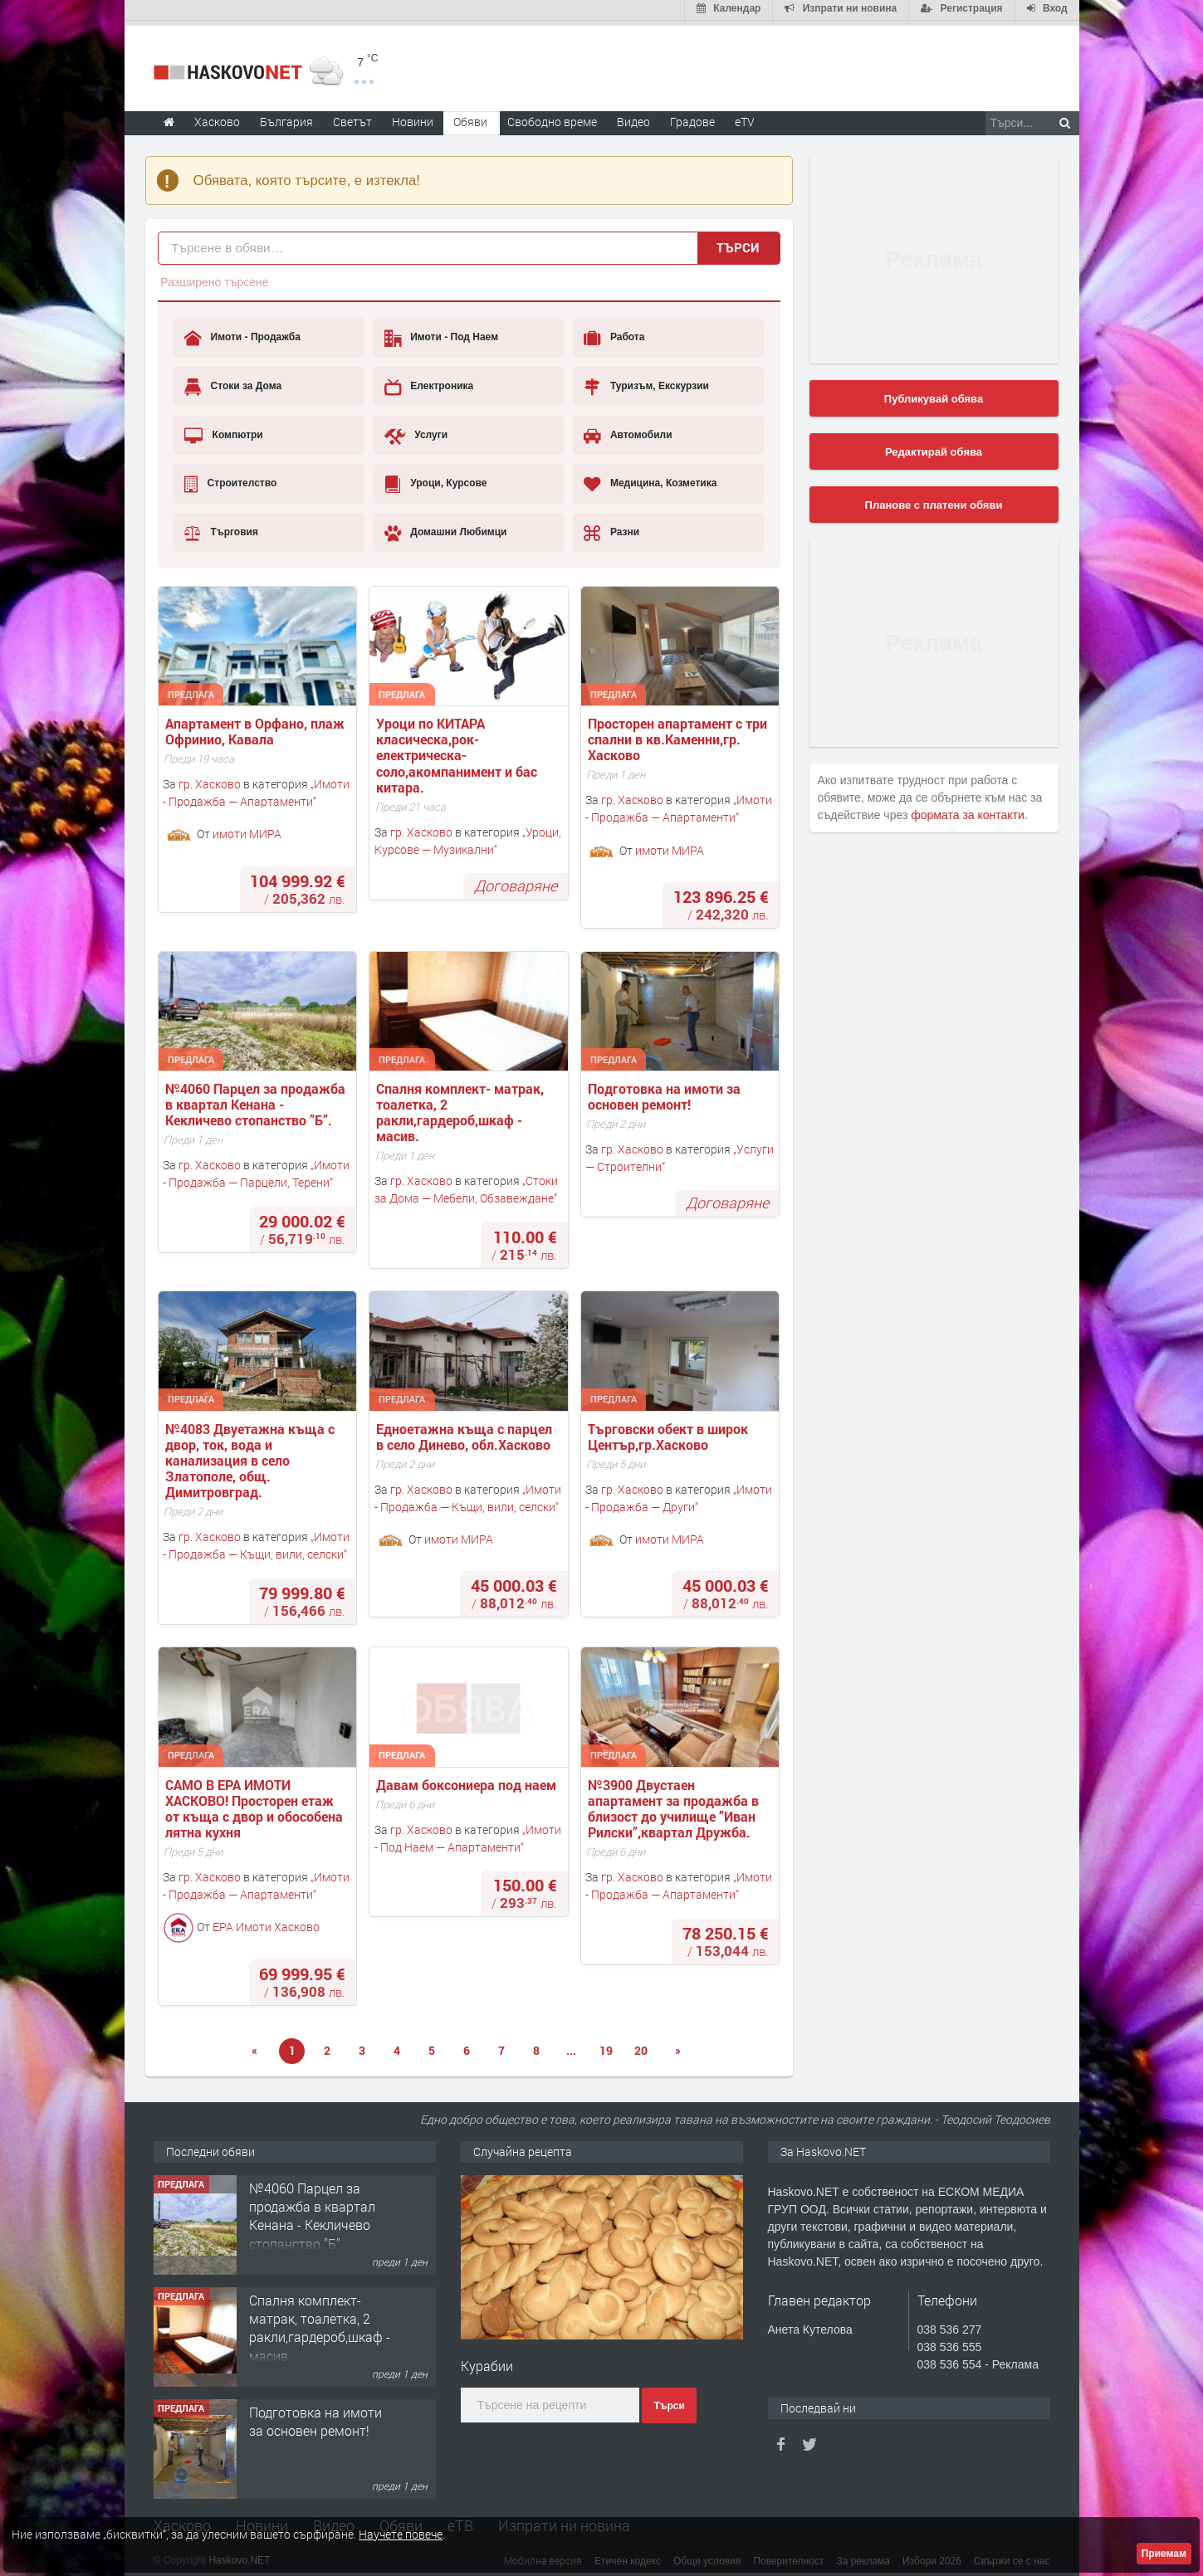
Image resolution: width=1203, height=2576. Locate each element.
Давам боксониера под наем (466, 1780)
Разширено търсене (214, 277)
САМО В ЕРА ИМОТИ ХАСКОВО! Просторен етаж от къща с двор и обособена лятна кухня (255, 1804)
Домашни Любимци (445, 528)
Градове (692, 116)
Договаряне (515, 880)
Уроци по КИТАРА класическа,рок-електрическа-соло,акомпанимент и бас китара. (458, 750)
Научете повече (401, 2534)
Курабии (487, 2360)
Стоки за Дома (232, 381)
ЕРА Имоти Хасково (266, 1922)
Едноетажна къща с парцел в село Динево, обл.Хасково (465, 1431)
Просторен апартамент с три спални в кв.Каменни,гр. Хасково (679, 734)
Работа (614, 333)
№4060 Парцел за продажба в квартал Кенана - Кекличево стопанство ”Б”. (257, 1100)
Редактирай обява (933, 447)
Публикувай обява (933, 394)
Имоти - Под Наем (441, 333)
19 (606, 2045)
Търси (738, 242)
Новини (412, 116)
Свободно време (552, 116)
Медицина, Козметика (650, 479)
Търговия (221, 528)
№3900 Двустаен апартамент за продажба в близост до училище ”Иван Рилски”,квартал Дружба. (675, 1804)
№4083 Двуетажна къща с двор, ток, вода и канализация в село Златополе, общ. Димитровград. (251, 1455)
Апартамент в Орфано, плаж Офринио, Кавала (256, 726)
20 (641, 2045)
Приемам (1164, 2553)
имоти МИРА (247, 829)
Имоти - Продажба (242, 333)
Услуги (415, 430)
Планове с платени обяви (934, 500)
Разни (611, 528)
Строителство (230, 479)
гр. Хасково (209, 779)
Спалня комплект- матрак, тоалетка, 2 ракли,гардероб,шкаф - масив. (461, 1107)
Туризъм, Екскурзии (646, 381)
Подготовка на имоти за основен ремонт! (666, 1091)
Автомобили (628, 430)
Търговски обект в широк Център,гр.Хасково (669, 1431)
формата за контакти (968, 810)
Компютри (223, 430)
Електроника (428, 381)
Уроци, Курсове (435, 479)
